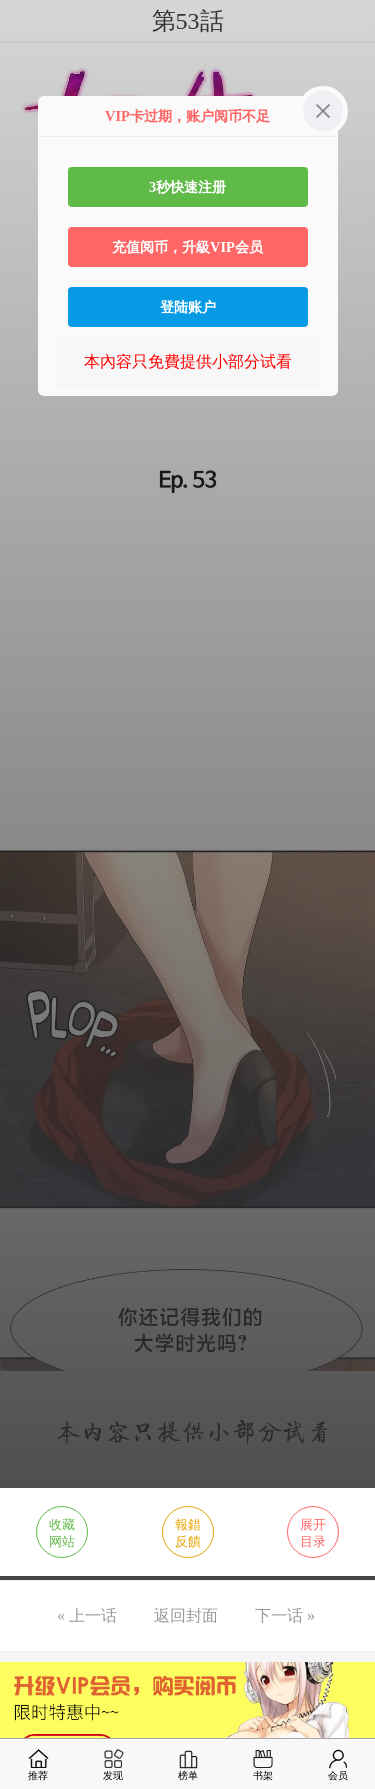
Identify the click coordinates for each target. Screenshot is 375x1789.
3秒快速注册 (187, 187)
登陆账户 (188, 307)
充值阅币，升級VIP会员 (187, 247)
